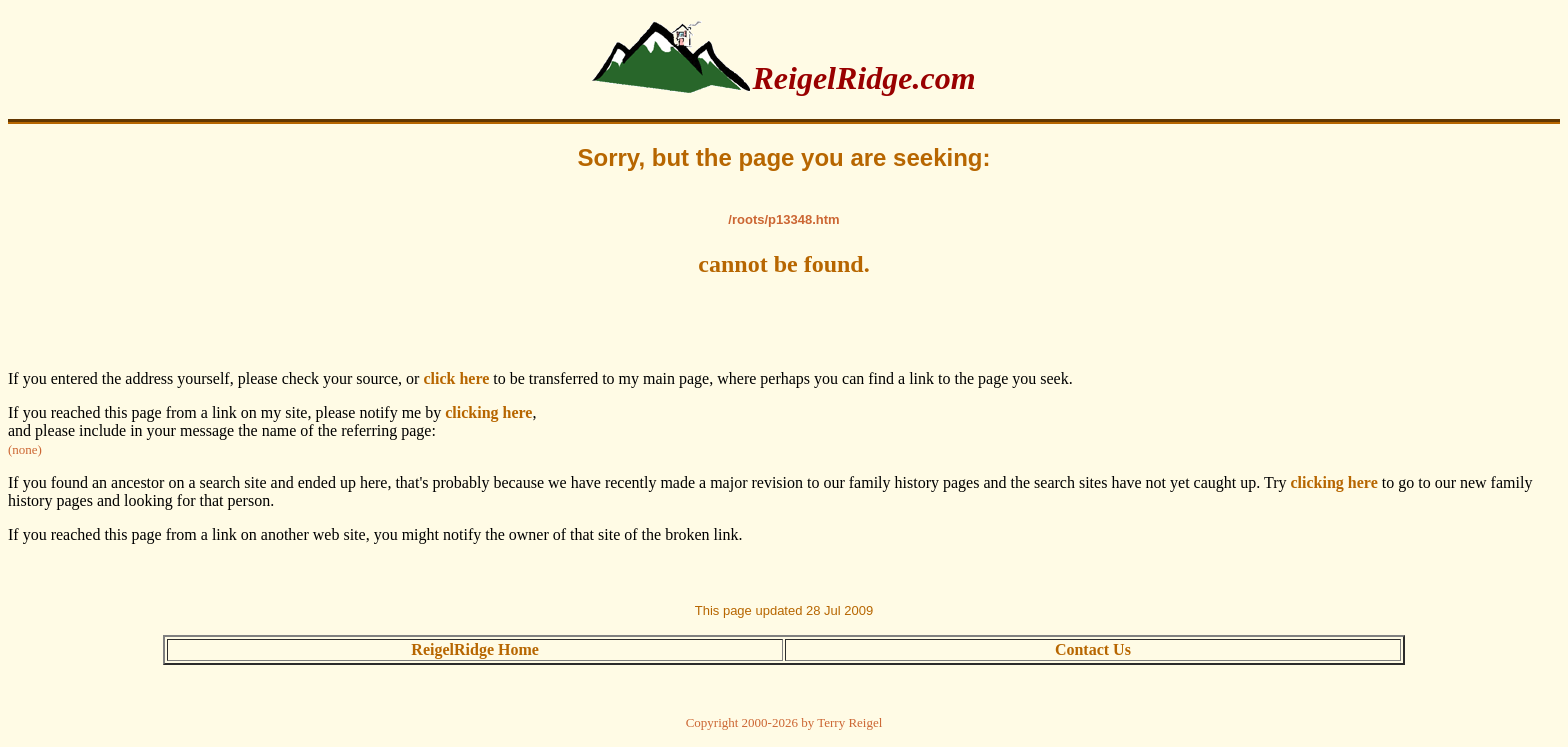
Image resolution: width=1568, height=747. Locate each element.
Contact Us (1093, 649)
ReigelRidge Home (475, 649)
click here (456, 378)
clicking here (488, 412)
